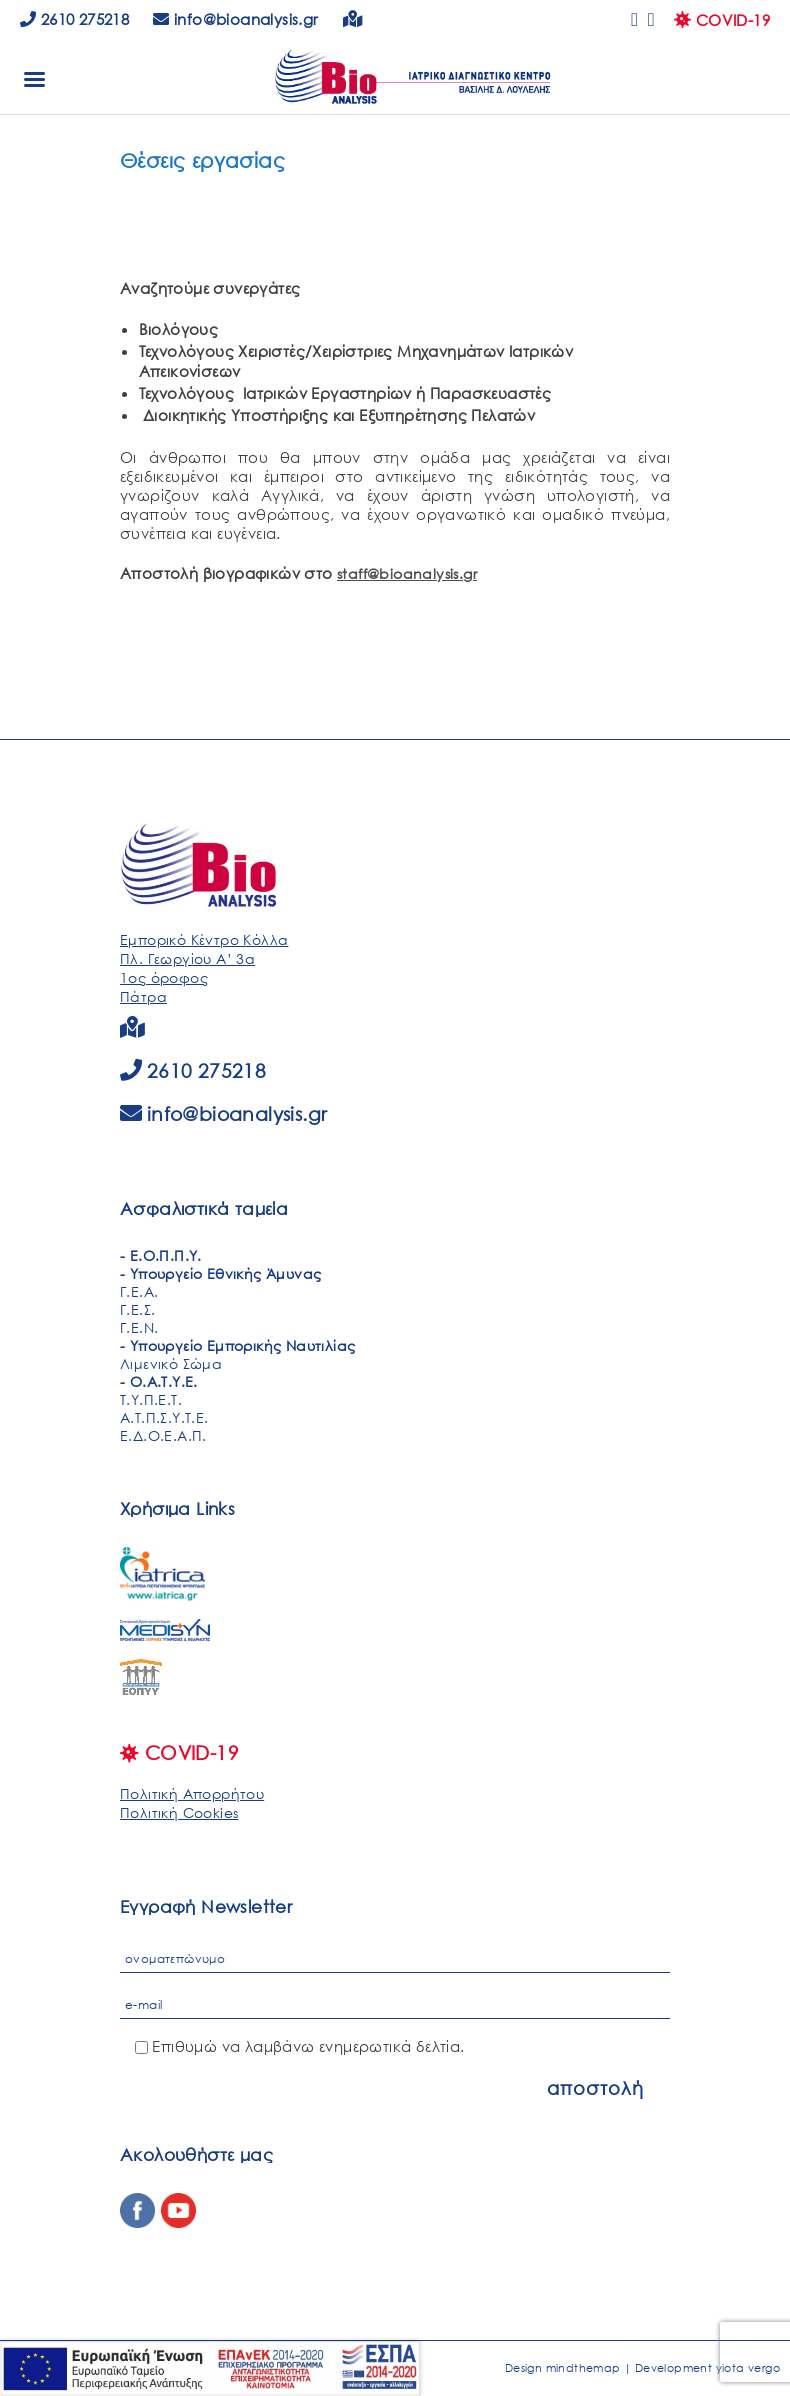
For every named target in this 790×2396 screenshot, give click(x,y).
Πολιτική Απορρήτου (192, 1793)
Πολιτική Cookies (179, 1812)
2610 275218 (74, 19)
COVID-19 (722, 20)
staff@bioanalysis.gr (407, 573)
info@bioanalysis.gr (237, 1113)
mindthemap (583, 2368)
